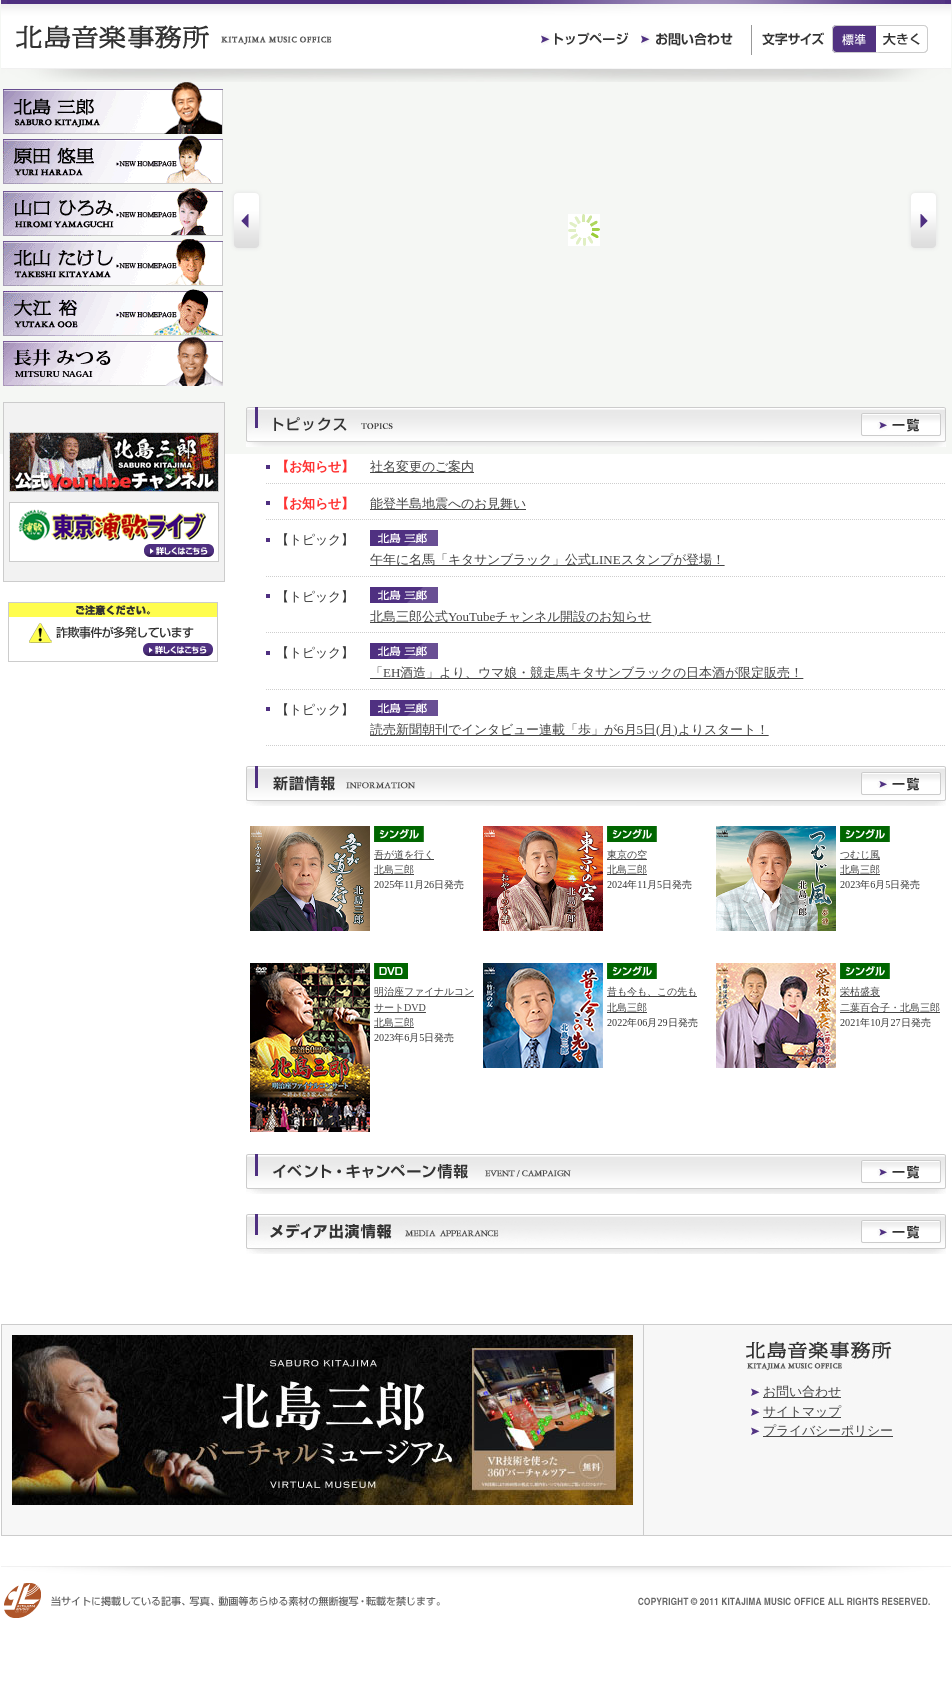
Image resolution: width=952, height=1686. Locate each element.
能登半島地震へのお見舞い (448, 503)
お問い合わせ (802, 1391)
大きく (902, 39)
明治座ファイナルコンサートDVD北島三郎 (424, 1006)
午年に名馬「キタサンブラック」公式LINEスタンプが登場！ (547, 559)
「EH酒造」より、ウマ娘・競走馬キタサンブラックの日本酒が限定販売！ (586, 672)
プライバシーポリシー (828, 1430)
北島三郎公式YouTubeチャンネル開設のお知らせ (510, 616)
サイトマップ (802, 1411)
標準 (854, 39)
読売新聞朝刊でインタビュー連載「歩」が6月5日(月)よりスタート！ (569, 729)
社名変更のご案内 (422, 466)
